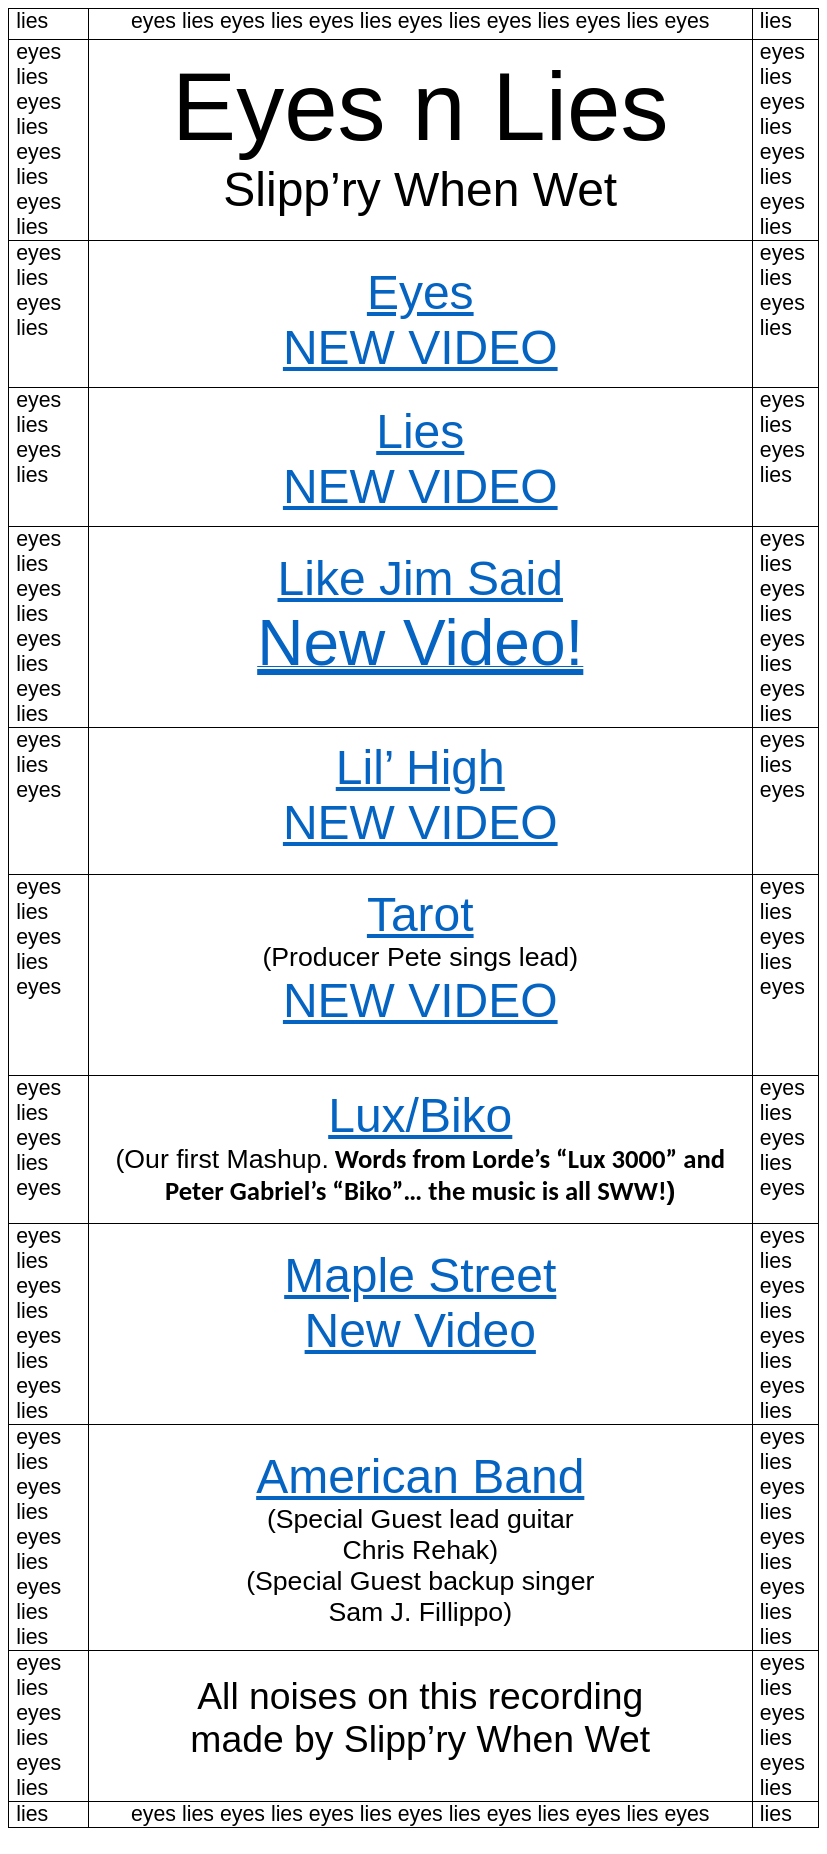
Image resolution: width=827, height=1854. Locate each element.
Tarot (420, 914)
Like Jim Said (420, 578)
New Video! (420, 643)
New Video (420, 1330)
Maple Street (420, 1275)
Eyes (420, 292)
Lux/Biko (420, 1115)
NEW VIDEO (420, 347)
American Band (420, 1476)
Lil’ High (420, 767)
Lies (420, 431)
